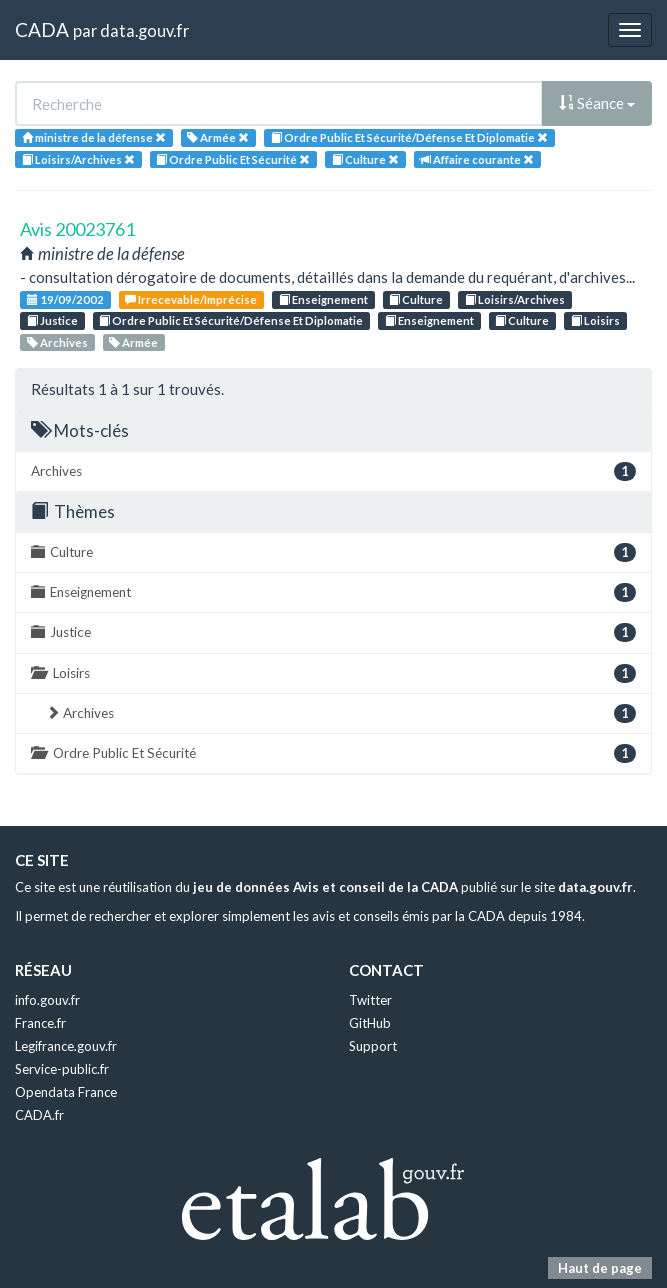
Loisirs (595, 320)
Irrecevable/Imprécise (191, 299)
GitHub (370, 1023)
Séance (597, 103)
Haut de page (600, 1268)
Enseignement (323, 299)
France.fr (40, 1023)
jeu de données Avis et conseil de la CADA (325, 887)
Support (373, 1046)
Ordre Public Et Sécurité (333, 753)
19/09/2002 (65, 299)
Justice (52, 320)
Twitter (370, 1000)
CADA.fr (39, 1115)
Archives (57, 342)
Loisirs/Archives (515, 299)
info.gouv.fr (47, 1000)
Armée (133, 342)
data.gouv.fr (144, 30)
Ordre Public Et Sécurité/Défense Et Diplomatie (231, 320)
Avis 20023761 (77, 229)
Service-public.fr (62, 1069)
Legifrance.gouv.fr (66, 1046)
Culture (416, 299)
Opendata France (66, 1092)
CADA (42, 29)
